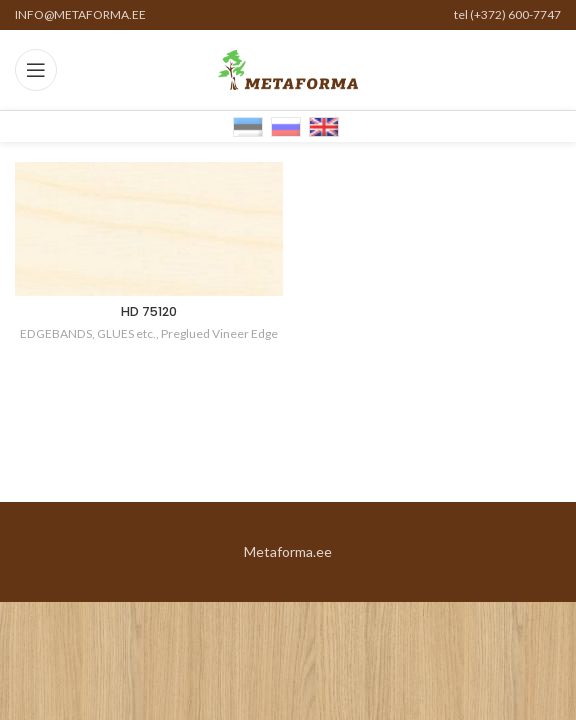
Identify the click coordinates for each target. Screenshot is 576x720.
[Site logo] (288, 68)
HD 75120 (149, 311)
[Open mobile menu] (36, 70)
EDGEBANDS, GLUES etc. (88, 333)
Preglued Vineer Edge (219, 333)
